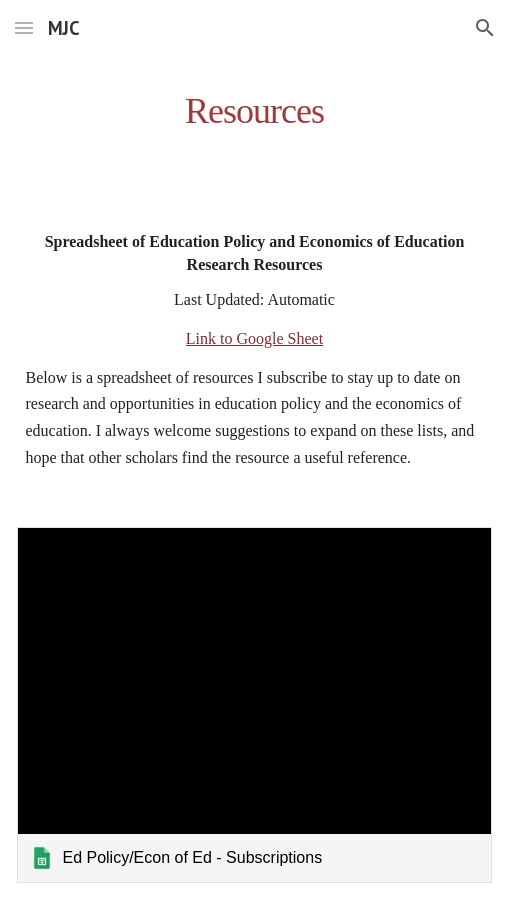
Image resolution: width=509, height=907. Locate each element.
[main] (254, 105)
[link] (254, 705)
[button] (24, 27)
